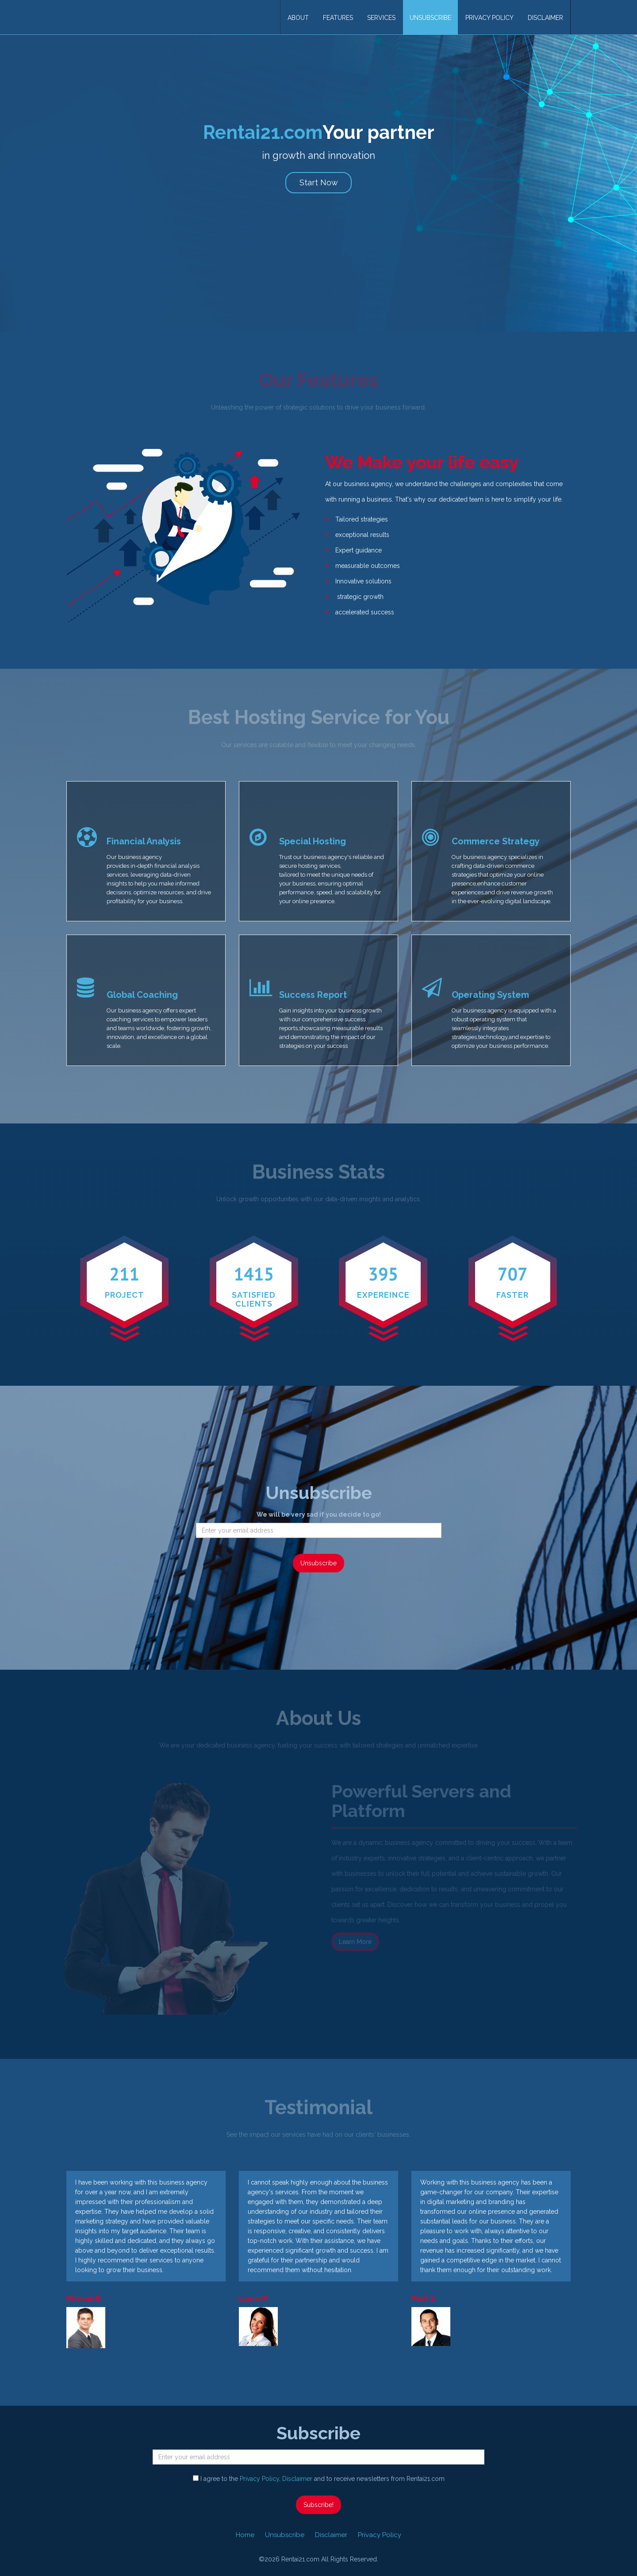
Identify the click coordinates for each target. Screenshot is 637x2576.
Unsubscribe (430, 17)
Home (245, 2535)
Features (338, 17)
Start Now (318, 182)
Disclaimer (545, 17)
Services (381, 17)
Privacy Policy (489, 17)
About (298, 17)
